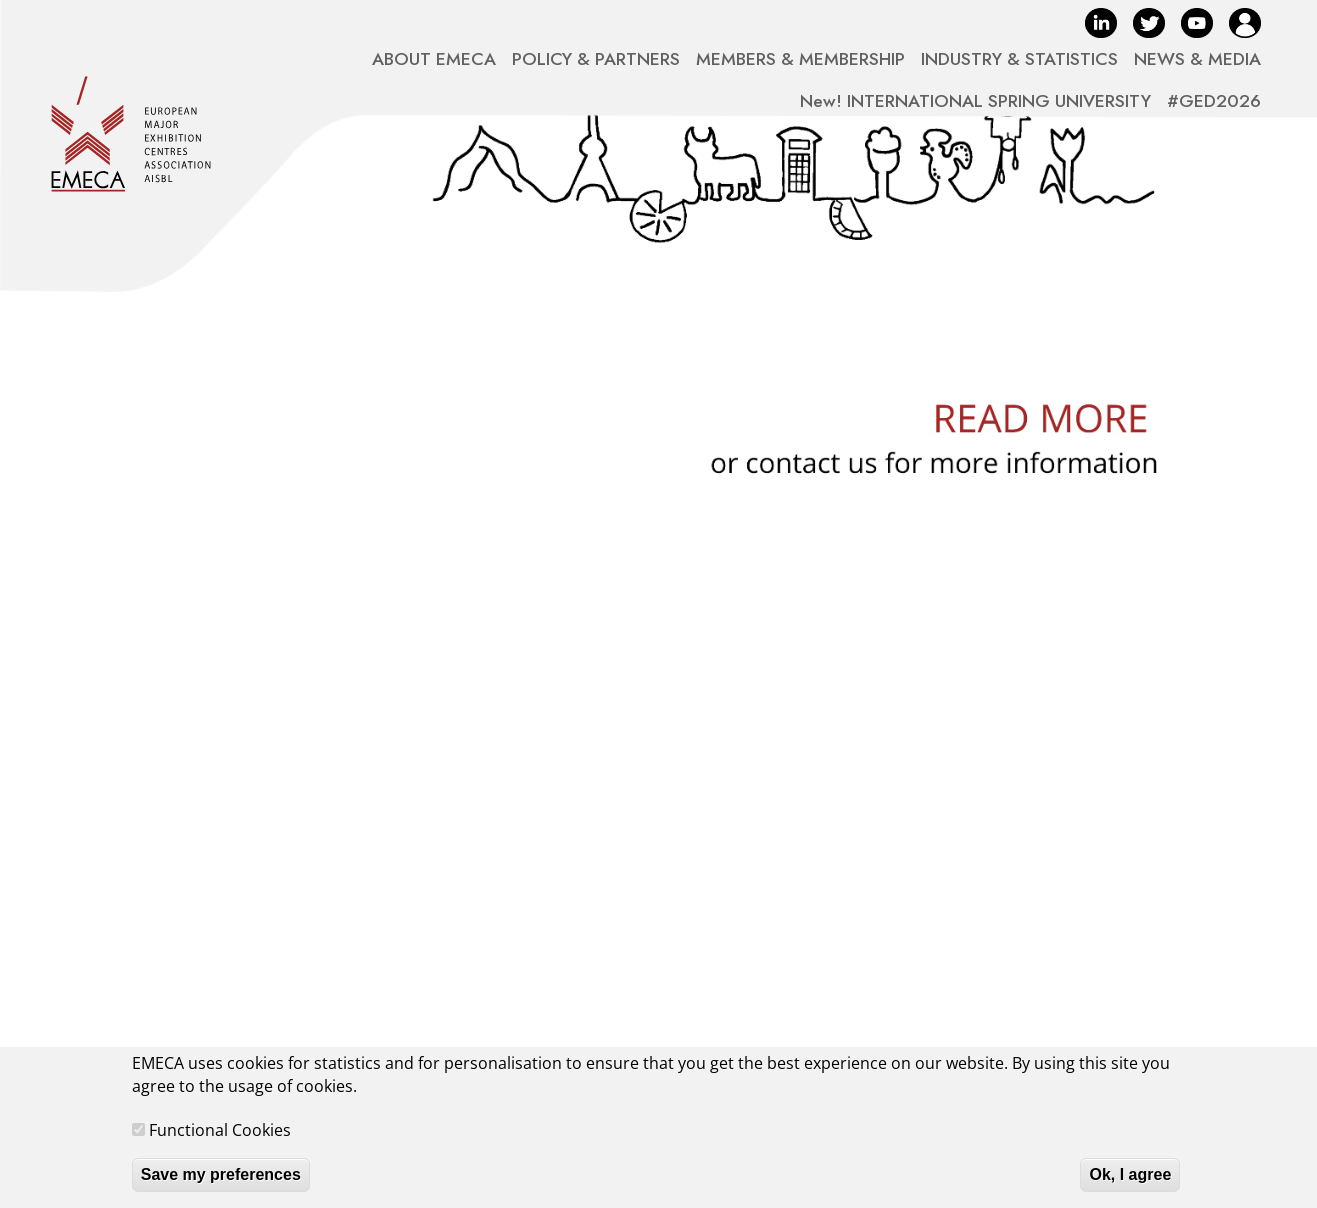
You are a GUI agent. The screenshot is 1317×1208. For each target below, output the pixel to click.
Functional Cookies (220, 1142)
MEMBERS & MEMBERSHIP (800, 59)
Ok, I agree (1130, 1186)
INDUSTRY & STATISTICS (1019, 59)
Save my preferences (221, 1186)
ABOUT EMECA (434, 59)
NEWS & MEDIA (1197, 59)
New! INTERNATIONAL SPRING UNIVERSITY (975, 101)
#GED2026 (1214, 101)
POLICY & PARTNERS (596, 59)
